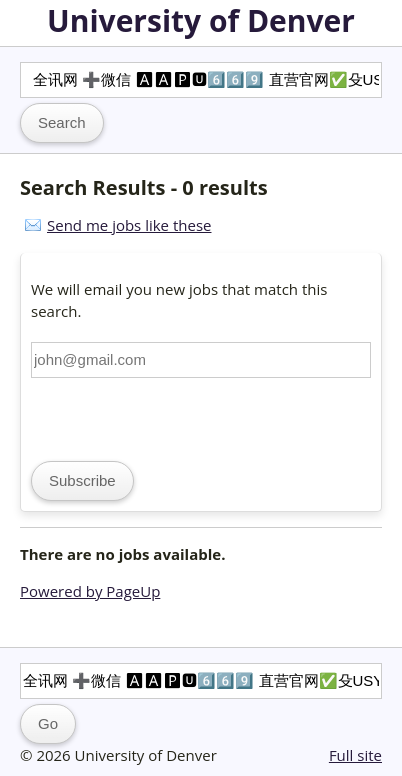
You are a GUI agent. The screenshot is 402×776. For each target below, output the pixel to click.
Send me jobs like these (129, 225)
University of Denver (201, 20)
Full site (355, 755)
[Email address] (201, 360)
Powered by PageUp (90, 591)
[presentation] (183, 417)
